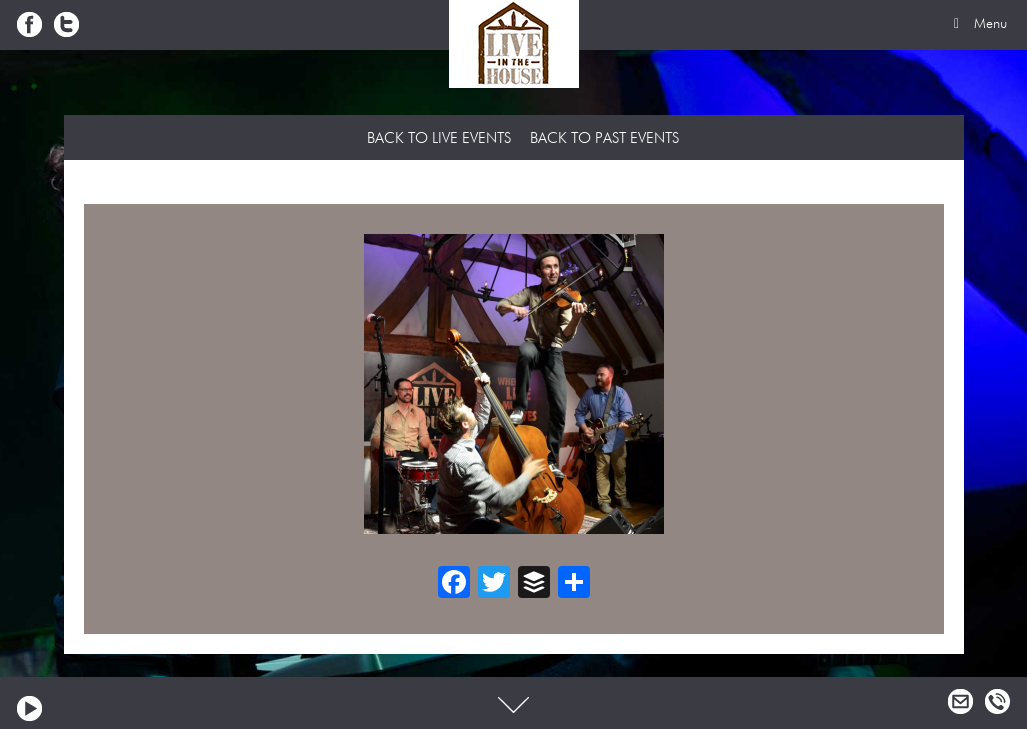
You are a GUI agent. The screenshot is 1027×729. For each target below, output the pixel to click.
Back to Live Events (439, 138)
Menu (977, 24)
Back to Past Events (604, 138)
